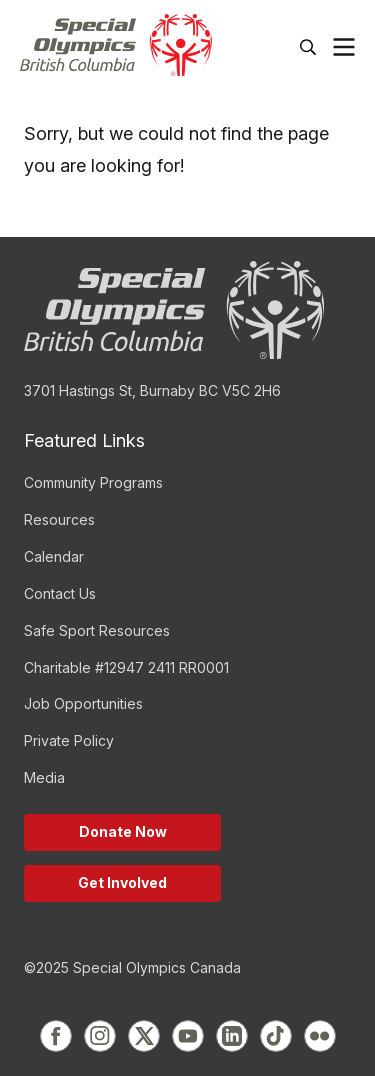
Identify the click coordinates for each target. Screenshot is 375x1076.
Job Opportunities (83, 703)
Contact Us (60, 593)
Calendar (54, 556)
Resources (59, 519)
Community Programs (93, 482)
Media (44, 777)
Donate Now (123, 831)
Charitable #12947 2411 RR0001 (126, 667)
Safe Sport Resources (97, 630)
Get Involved (122, 882)
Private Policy (69, 740)
